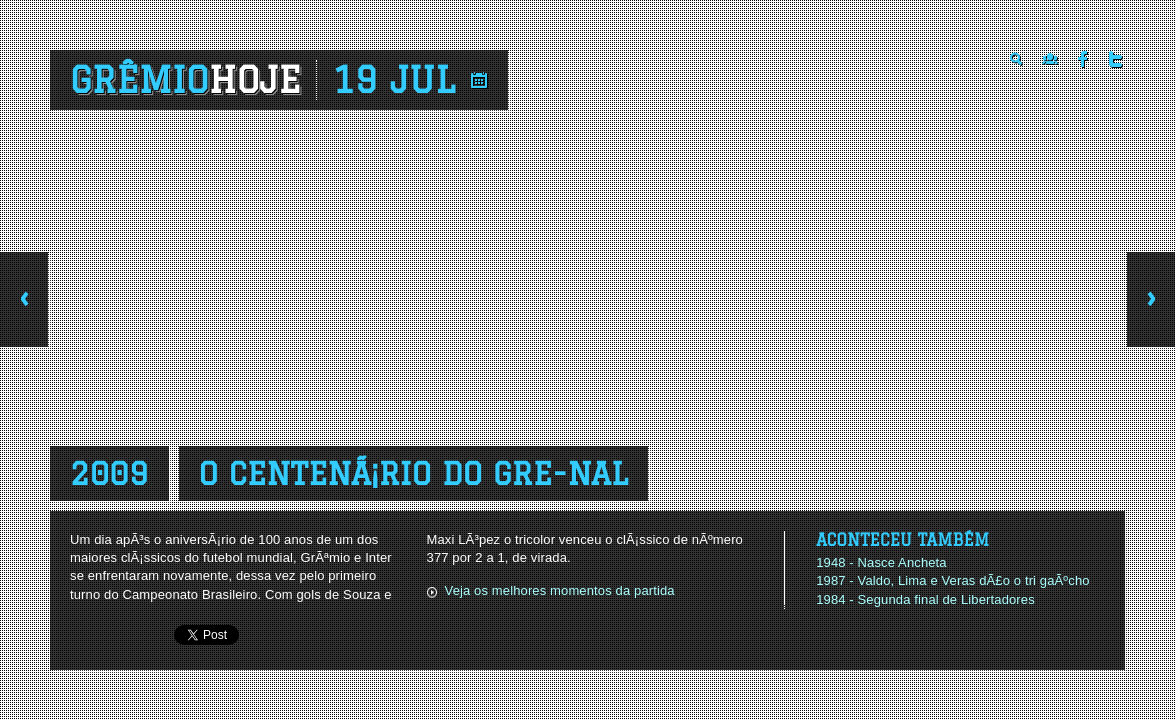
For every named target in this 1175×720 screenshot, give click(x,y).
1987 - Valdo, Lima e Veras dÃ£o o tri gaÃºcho (952, 580)
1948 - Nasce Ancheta (881, 562)
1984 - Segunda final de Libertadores (925, 599)
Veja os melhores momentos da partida (560, 590)
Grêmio (185, 80)
